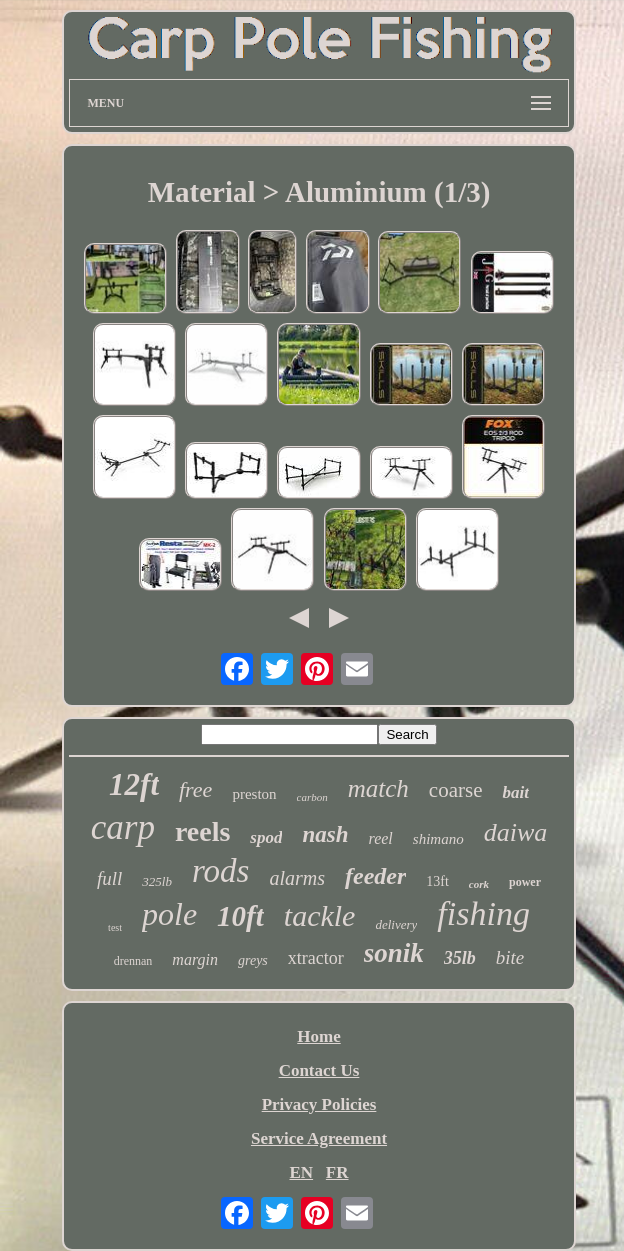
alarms (297, 878)
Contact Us (319, 1070)
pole (169, 914)
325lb (157, 881)
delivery (396, 924)
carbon (312, 797)
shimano (438, 839)
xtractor (316, 958)
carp (123, 827)
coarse (456, 790)
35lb (460, 958)
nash (325, 834)
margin (195, 959)
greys (253, 960)
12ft (134, 784)
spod (266, 837)
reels (202, 831)
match (378, 788)
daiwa (516, 832)
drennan (133, 961)
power (525, 882)
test (115, 927)
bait (515, 792)
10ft (240, 916)
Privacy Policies (319, 1104)
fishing (483, 913)
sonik (394, 953)
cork (479, 884)
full (109, 878)
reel (381, 838)
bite (510, 957)
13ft (437, 881)
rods (220, 871)
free (195, 789)
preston (254, 794)
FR (337, 1172)
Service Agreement (319, 1138)
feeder (375, 876)
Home (318, 1036)
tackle (320, 915)
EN (301, 1172)
